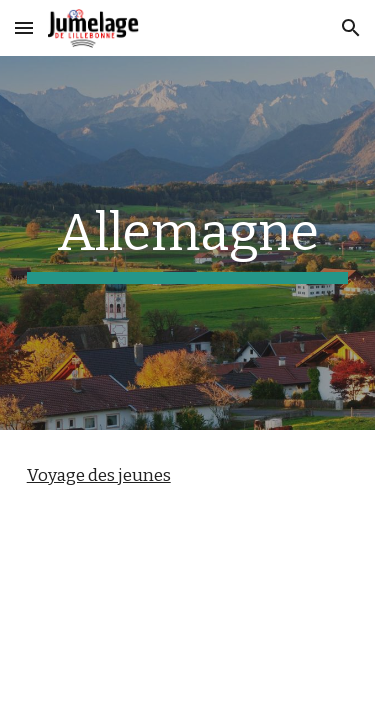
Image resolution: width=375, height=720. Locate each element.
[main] (188, 243)
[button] (24, 27)
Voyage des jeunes (99, 475)
